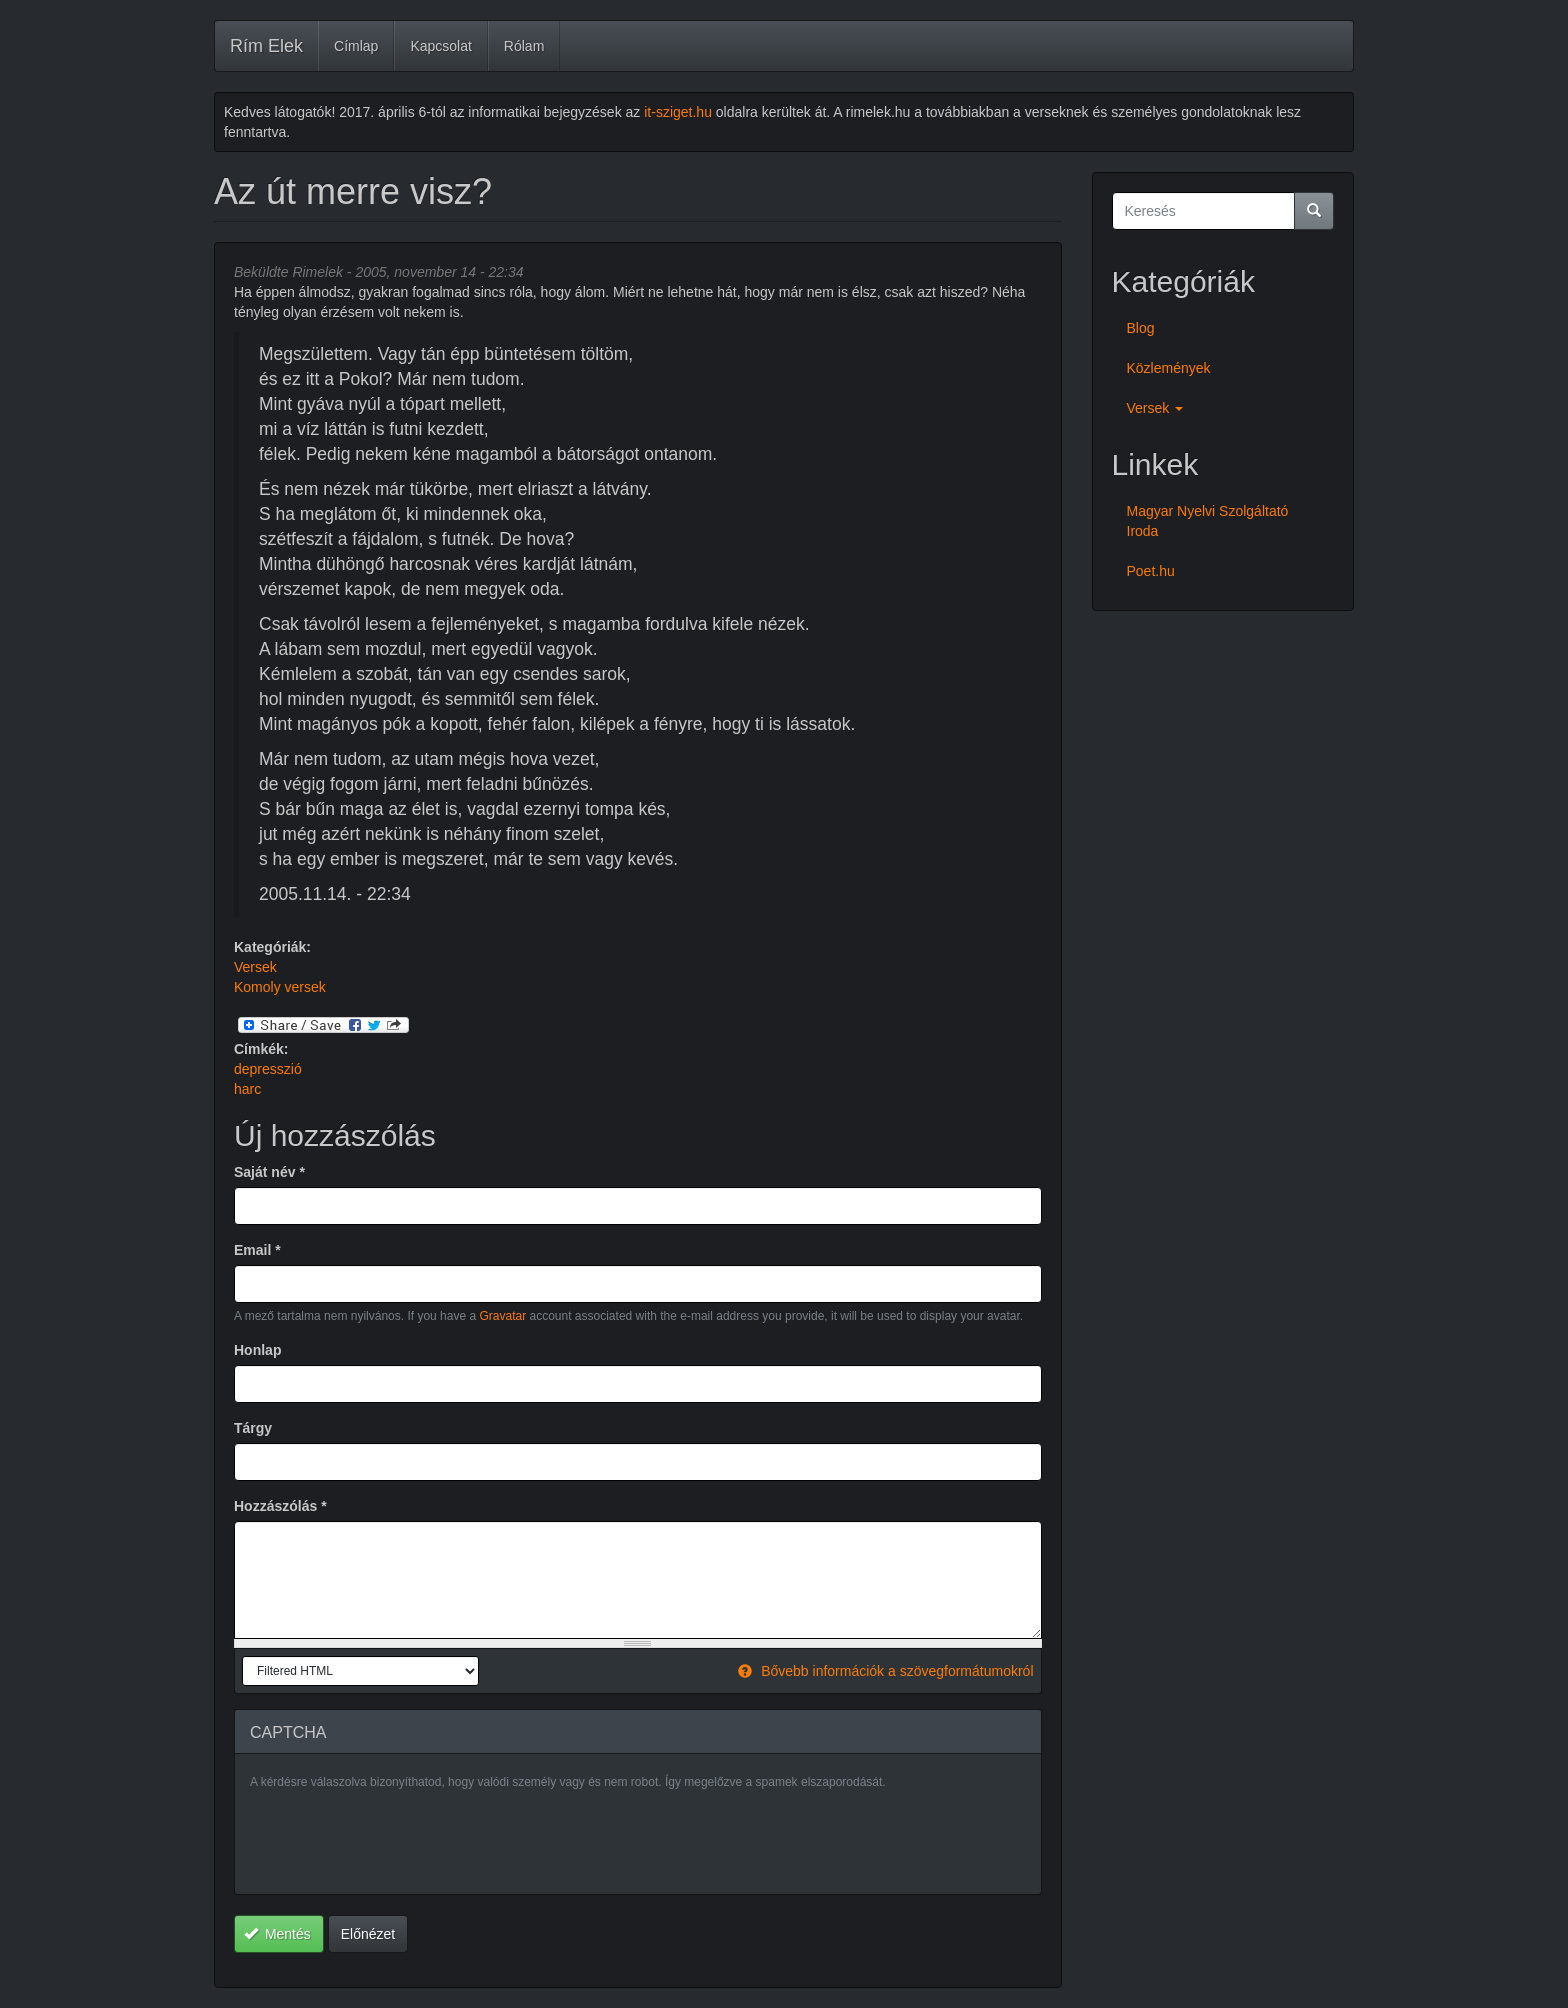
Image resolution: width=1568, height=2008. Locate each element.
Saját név (269, 1172)
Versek (255, 967)
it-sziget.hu (678, 112)
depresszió (268, 1069)
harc (247, 1089)
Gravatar (502, 1316)
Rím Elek (266, 46)
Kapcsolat (440, 46)
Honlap (257, 1350)
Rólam (524, 46)
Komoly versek (280, 987)
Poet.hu (1151, 571)
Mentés (277, 1934)
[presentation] (402, 1840)
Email (257, 1250)
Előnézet (368, 1934)
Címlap (356, 46)
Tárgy (253, 1428)
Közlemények (1169, 368)
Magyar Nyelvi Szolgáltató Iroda (1208, 521)
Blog (1141, 328)
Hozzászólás (280, 1506)
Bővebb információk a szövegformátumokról (885, 1671)
